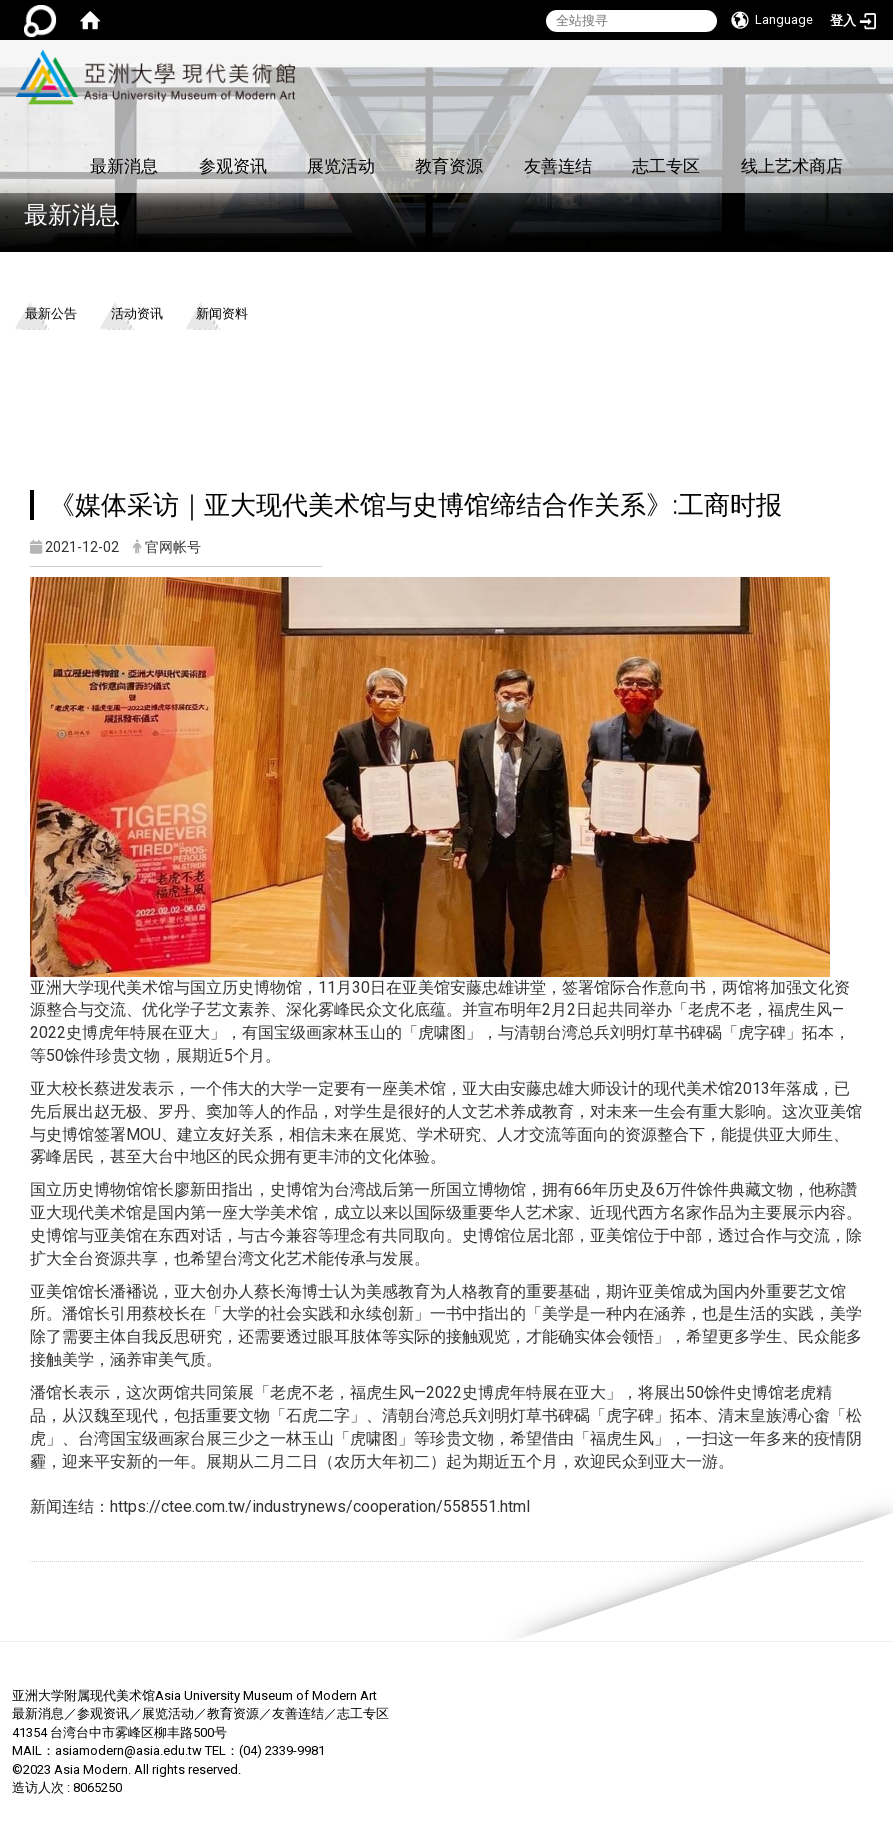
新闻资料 (222, 313)
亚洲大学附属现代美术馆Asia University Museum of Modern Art (194, 1695)
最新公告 (51, 313)
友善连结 (558, 166)
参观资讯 (233, 166)
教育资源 (449, 166)
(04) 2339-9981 (282, 1750)
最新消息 (124, 166)
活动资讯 (137, 313)
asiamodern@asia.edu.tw (128, 1750)
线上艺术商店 (792, 166)
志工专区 (666, 166)
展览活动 (341, 166)
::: (292, 50)
